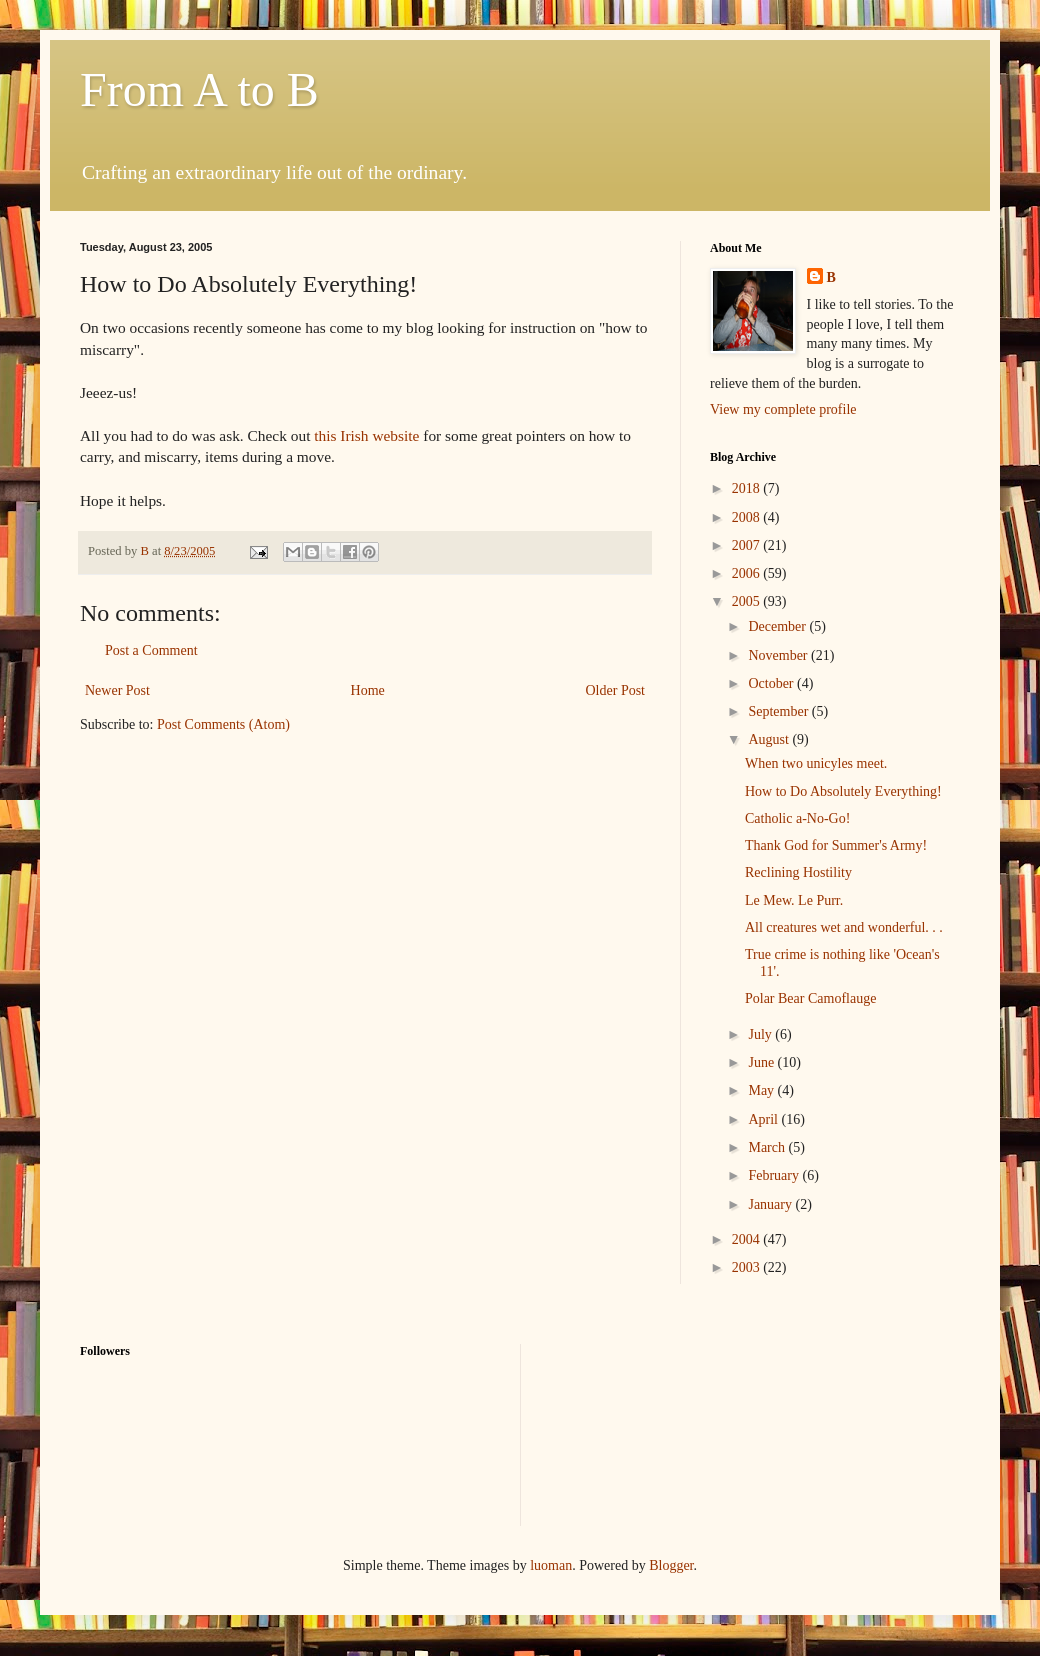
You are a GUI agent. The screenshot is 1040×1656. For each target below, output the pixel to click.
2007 (748, 545)
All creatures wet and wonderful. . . (844, 927)
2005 (748, 601)
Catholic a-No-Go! (797, 818)
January (771, 1204)
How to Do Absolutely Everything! (843, 791)
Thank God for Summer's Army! (836, 845)
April (764, 1119)
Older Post (616, 690)
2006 (748, 573)
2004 (748, 1239)
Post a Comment (151, 650)
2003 (748, 1267)
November (779, 655)
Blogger (671, 1565)
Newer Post (117, 690)
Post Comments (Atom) (223, 724)
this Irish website (366, 435)
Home (368, 690)
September (779, 711)
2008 (748, 517)
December (778, 626)
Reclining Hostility (798, 872)
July (761, 1034)
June (762, 1062)
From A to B (199, 89)
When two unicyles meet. (816, 763)
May (762, 1090)
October (772, 683)
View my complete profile (783, 409)
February (775, 1175)
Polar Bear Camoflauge (810, 998)
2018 (748, 488)
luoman (551, 1565)
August (770, 739)
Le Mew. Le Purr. (794, 900)
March (768, 1147)
